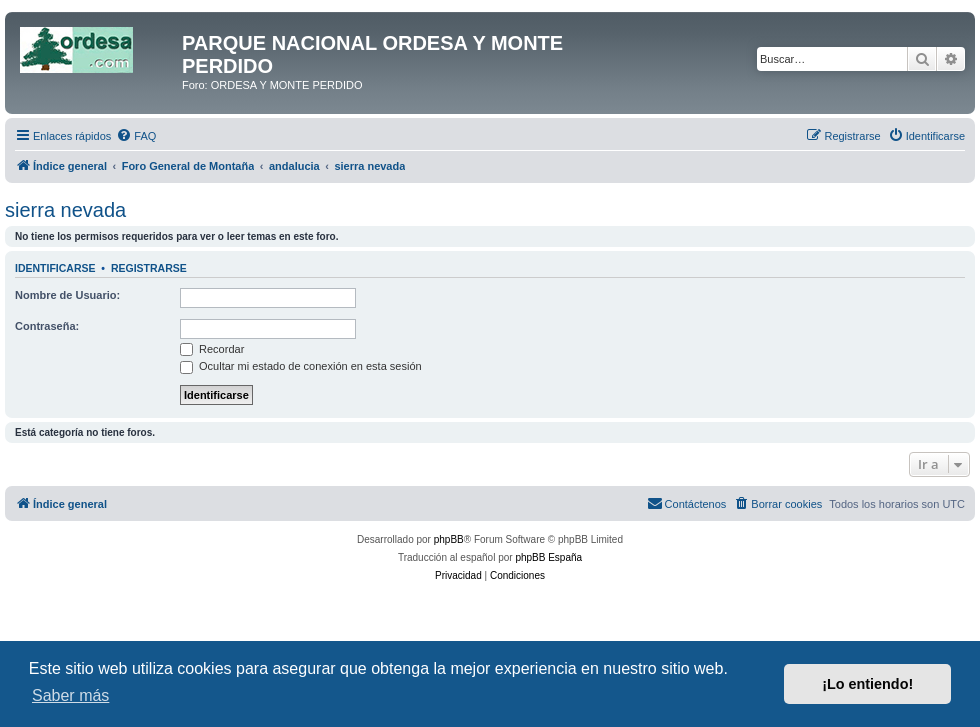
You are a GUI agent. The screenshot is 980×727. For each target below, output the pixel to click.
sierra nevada (65, 210)
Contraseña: (47, 326)
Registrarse (149, 268)
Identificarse (55, 268)
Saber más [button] (70, 695)
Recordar (212, 349)
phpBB (449, 539)
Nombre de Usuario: (67, 295)
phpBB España (548, 557)
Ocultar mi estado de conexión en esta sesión (301, 366)
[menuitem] (136, 136)
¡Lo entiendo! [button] (867, 684)
